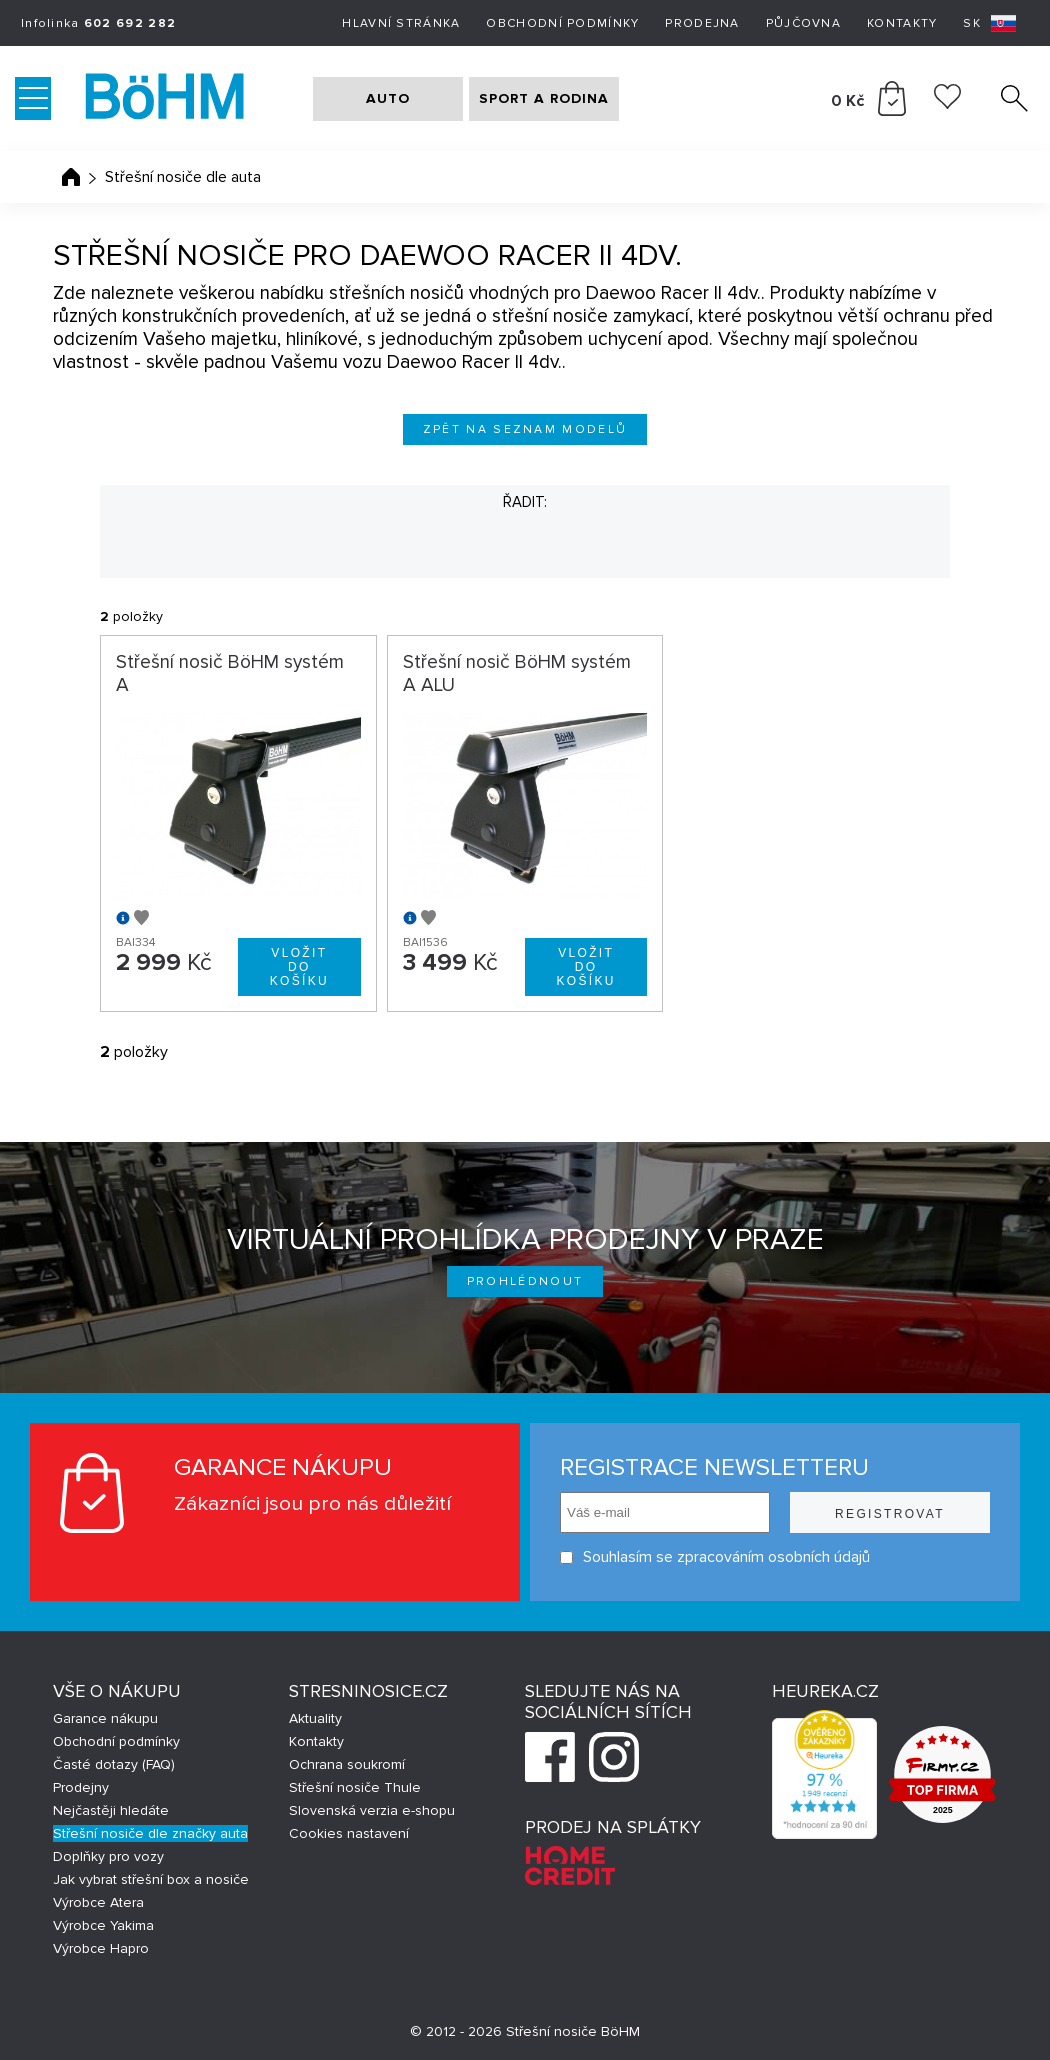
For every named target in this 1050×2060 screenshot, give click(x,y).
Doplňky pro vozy (108, 1856)
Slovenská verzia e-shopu (372, 1810)
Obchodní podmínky (562, 23)
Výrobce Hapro (101, 1948)
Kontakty (902, 23)
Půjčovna (803, 23)
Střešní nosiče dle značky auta (150, 1833)
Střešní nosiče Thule (355, 1787)
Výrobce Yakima (103, 1925)
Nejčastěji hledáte (111, 1810)
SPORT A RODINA (544, 98)
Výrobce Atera (98, 1902)
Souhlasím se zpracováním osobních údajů (715, 1557)
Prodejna (702, 23)
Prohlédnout (525, 1281)
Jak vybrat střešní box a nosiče (151, 1879)
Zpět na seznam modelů (525, 429)
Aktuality (315, 1718)
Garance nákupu (105, 1718)
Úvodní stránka (71, 177)
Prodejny (81, 1787)
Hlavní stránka (401, 23)
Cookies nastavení (349, 1833)
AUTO (388, 98)
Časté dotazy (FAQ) (114, 1764)
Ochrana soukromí (347, 1764)
